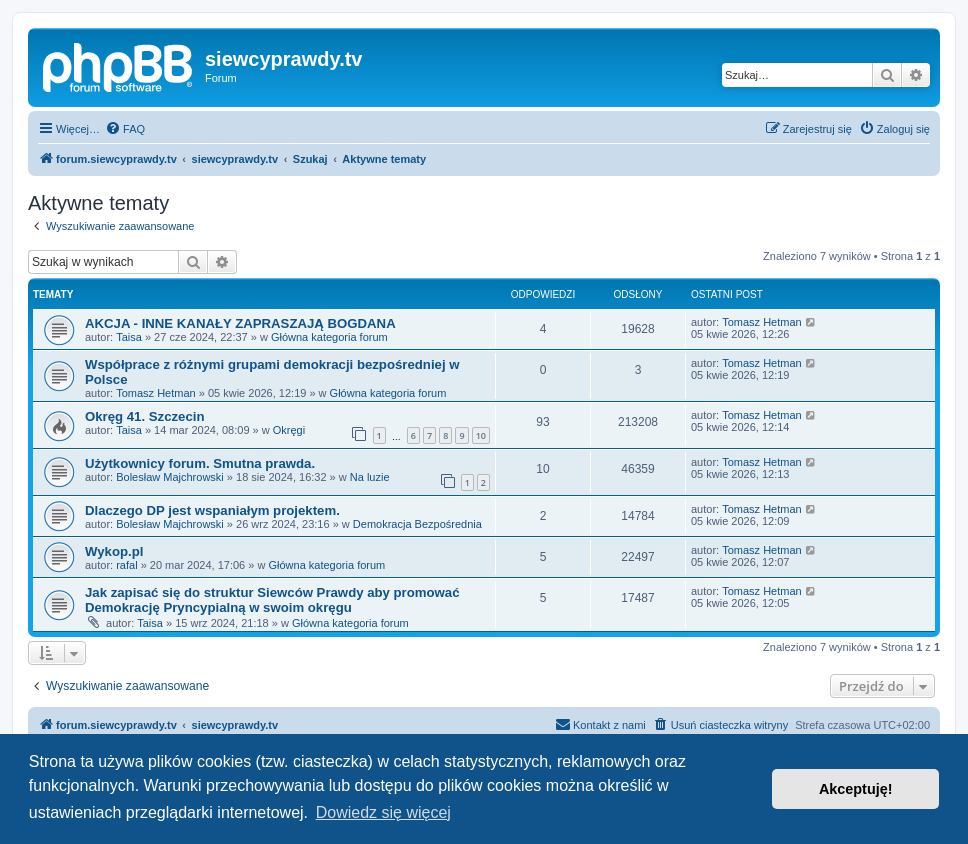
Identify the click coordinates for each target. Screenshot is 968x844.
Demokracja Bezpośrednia (417, 524)
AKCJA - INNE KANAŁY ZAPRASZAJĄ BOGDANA (240, 323)
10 (481, 435)
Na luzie (370, 477)
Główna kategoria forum (329, 337)
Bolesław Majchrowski (170, 477)
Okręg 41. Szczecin (144, 416)
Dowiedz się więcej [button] (383, 812)
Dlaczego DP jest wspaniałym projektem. (212, 510)
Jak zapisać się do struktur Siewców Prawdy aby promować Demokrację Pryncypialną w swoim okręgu (272, 600)
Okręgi (289, 430)
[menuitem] (125, 129)
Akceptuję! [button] (856, 789)
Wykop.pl (114, 551)
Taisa (129, 337)
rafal (126, 565)
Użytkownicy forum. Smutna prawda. (200, 463)
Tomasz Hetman (761, 322)
